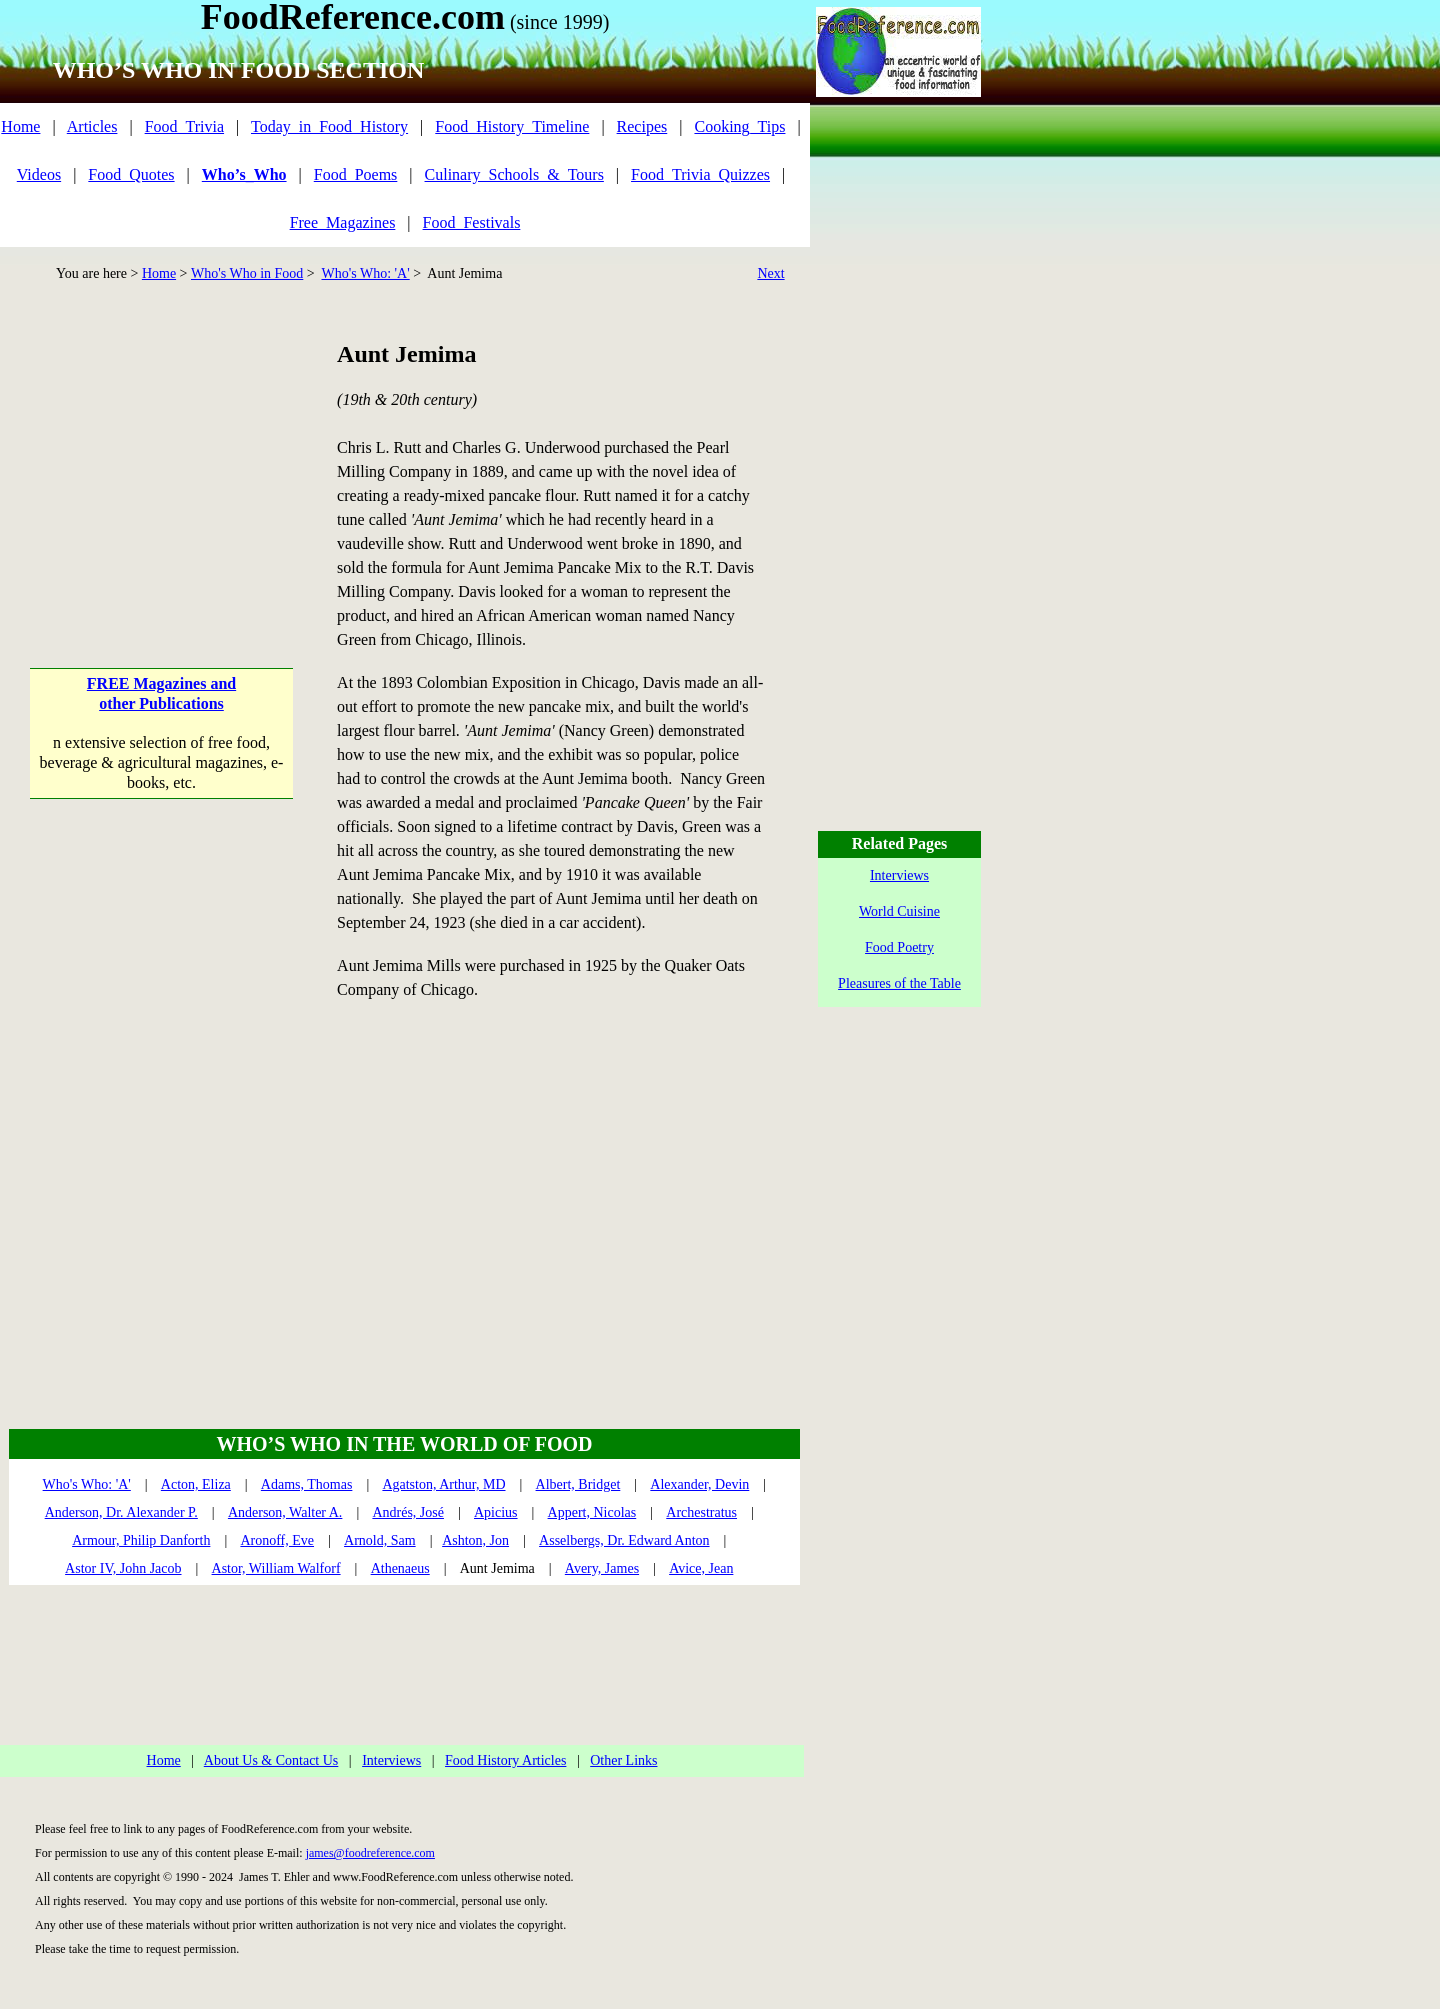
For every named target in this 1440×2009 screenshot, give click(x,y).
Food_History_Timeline (512, 126)
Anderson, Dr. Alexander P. (121, 1512)
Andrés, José (408, 1512)
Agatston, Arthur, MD (443, 1484)
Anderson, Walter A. (285, 1512)
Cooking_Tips (739, 126)
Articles (92, 126)
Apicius (496, 1512)
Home (20, 126)
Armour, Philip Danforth (141, 1540)
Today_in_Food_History (329, 126)
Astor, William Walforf (276, 1568)
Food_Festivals (472, 222)
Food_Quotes (131, 174)
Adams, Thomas (307, 1484)
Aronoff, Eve (277, 1540)
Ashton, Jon (475, 1540)
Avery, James (602, 1568)
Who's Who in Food (247, 273)
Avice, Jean (701, 1568)
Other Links (623, 1760)
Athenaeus (400, 1568)
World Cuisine (899, 911)
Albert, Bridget (578, 1484)
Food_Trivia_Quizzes (700, 174)
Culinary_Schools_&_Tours (514, 174)
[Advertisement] (161, 463)
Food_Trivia (184, 126)
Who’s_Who (244, 174)
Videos (39, 174)
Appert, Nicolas (592, 1512)
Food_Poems (356, 174)
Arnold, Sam (380, 1540)
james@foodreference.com (370, 1853)
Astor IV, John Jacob (123, 1568)
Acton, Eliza (196, 1484)
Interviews (391, 1760)
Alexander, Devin (699, 1484)
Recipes (642, 126)
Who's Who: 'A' (365, 273)
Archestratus (701, 1512)
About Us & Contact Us (271, 1760)
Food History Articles (505, 1760)
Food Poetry (899, 947)
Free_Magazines (343, 222)
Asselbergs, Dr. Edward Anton (624, 1540)
